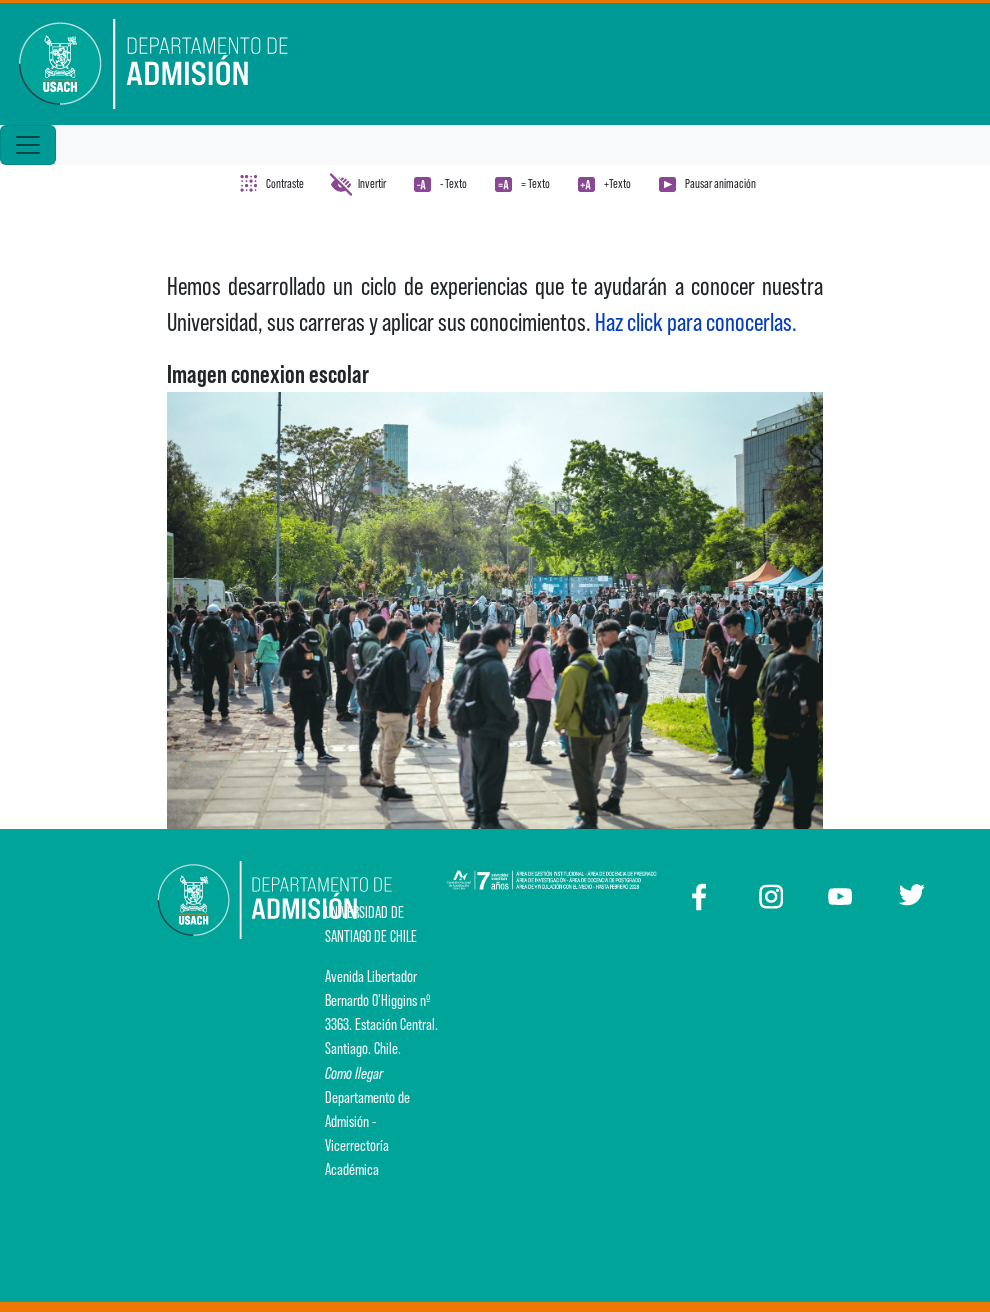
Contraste (285, 183)
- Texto (453, 183)
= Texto (535, 183)
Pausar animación (720, 183)
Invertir (372, 183)
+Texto (617, 183)
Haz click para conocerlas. (698, 322)
